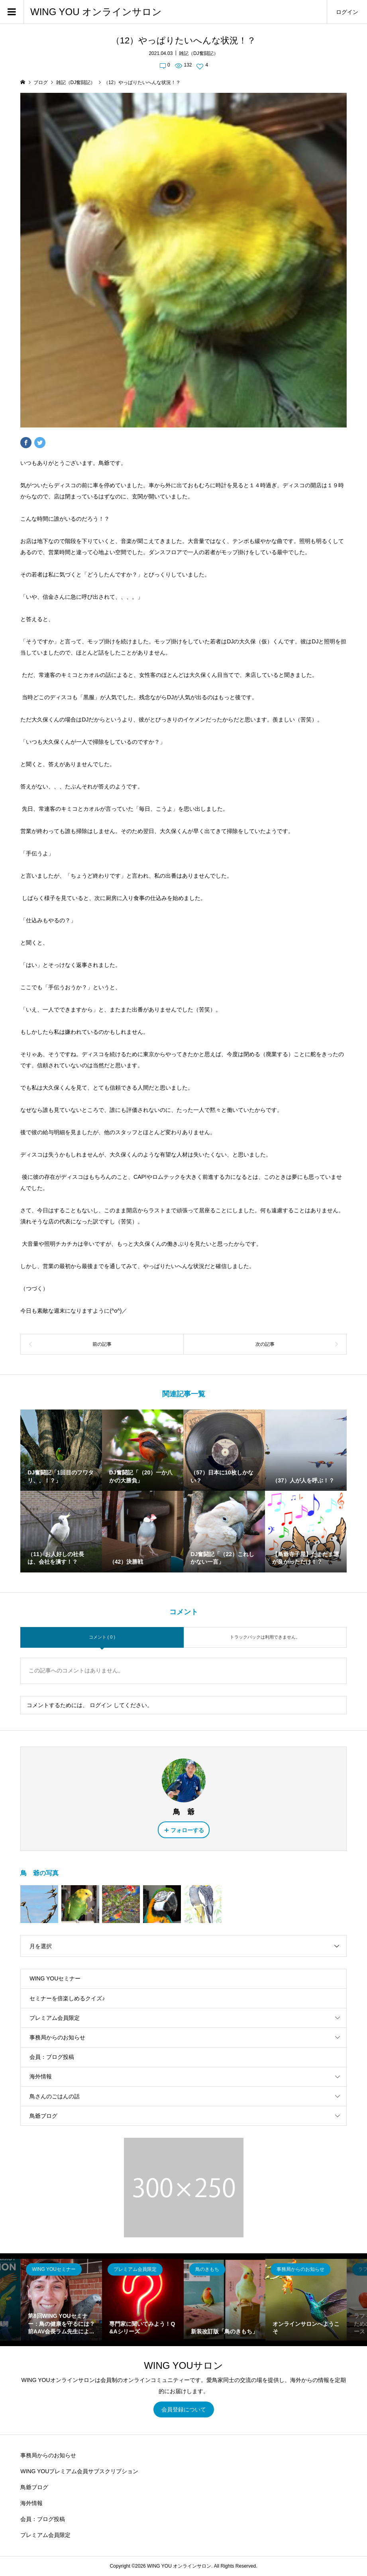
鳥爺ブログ (43, 2116)
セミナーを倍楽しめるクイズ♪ (67, 1998)
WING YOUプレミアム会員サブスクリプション (79, 2471)
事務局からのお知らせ (57, 2037)
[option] (61, 2300)
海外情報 (40, 2076)
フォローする (187, 1830)
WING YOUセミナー (54, 1978)
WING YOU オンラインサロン (96, 11)
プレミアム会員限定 (54, 2018)
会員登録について (183, 2409)
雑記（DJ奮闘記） (198, 53)
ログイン (347, 12)
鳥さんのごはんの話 (54, 2096)
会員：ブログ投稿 (51, 2057)
